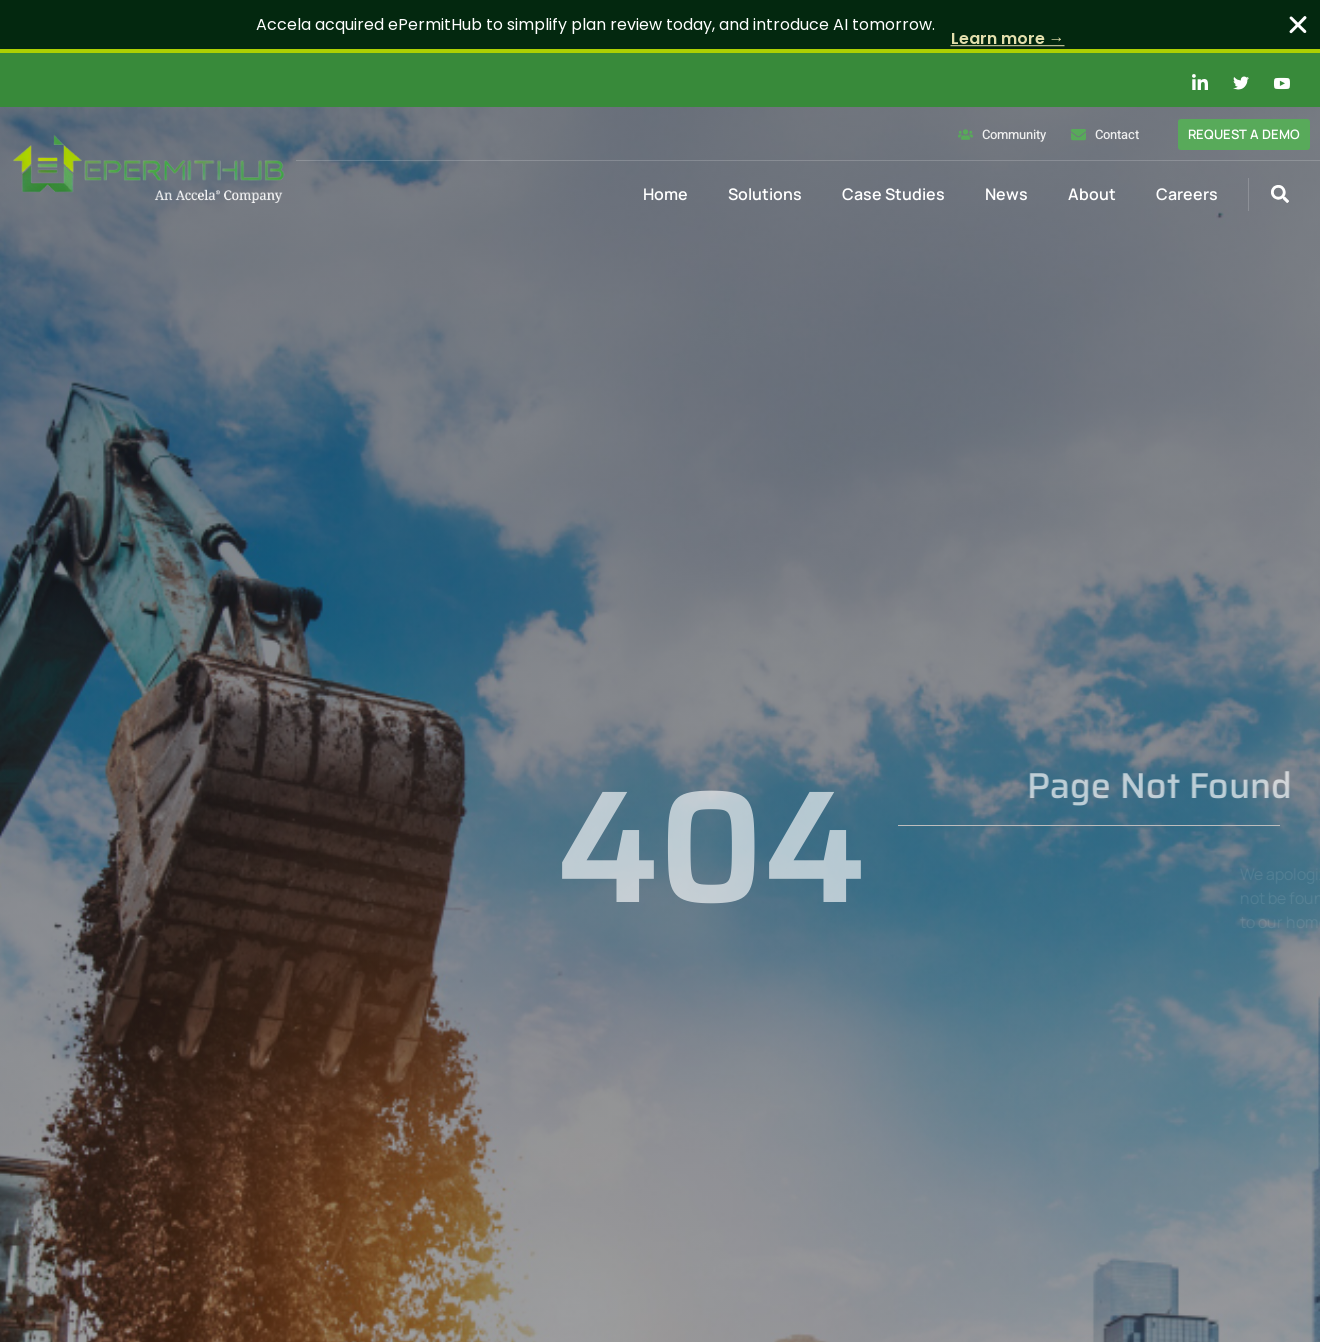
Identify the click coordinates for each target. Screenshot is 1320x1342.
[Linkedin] (1189, 83)
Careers (1187, 194)
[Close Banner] (1298, 25)
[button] (1279, 194)
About (1092, 194)
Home (665, 194)
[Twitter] (1230, 83)
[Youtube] (1271, 83)
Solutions (765, 194)
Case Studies (893, 194)
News (1006, 194)
